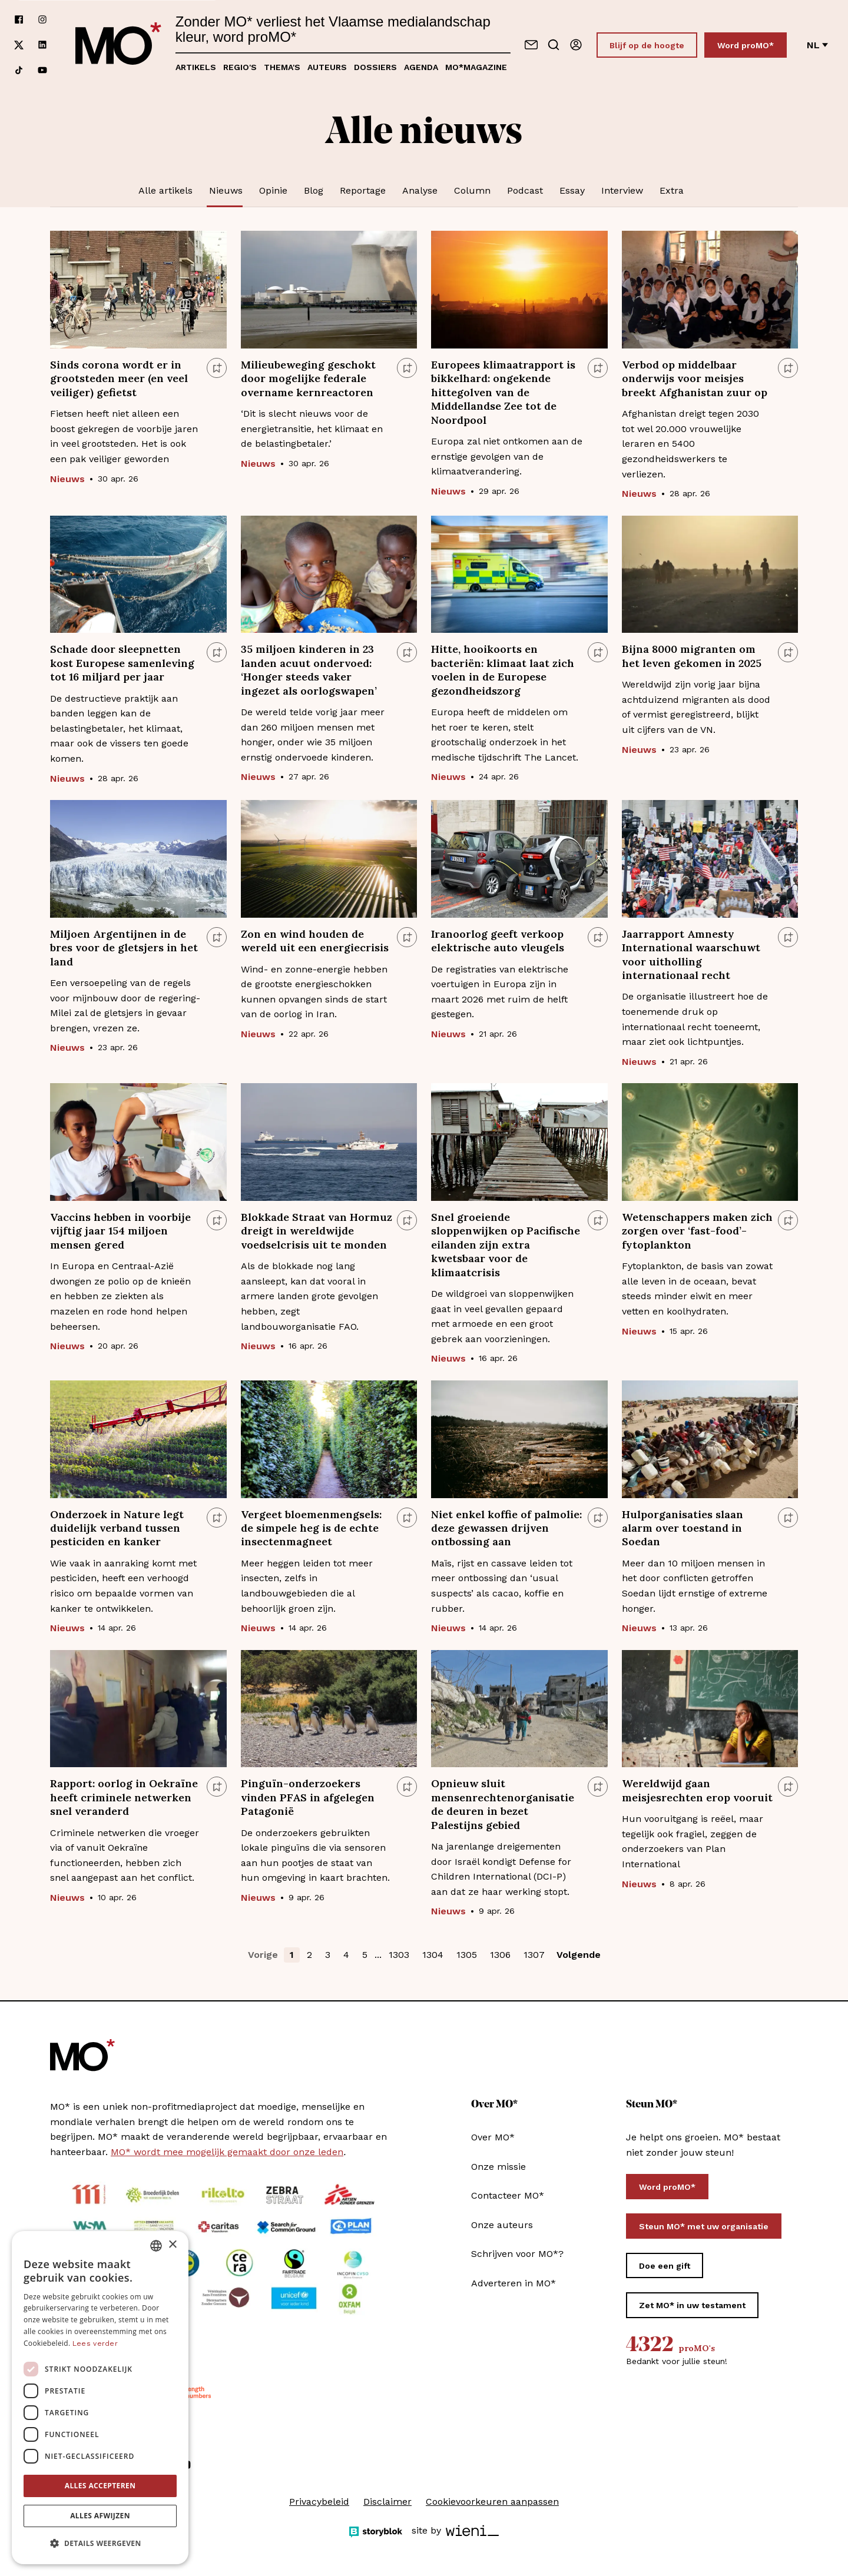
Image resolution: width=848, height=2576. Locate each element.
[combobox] (156, 2246)
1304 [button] (432, 1954)
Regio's (240, 67)
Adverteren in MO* (513, 2283)
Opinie (273, 190)
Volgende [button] (578, 1954)
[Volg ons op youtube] (42, 70)
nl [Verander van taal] (817, 45)
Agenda (421, 67)
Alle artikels (165, 190)
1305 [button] (466, 1954)
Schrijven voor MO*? (517, 2253)
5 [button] (364, 1954)
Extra (672, 190)
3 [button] (327, 1954)
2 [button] (309, 1954)
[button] (100, 2543)
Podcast (525, 190)
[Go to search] (553, 44)
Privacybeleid (319, 2501)
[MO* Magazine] (118, 44)
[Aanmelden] (575, 44)
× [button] (172, 2244)
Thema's (282, 67)
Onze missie (498, 2166)
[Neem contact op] (531, 44)
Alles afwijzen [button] (100, 2516)
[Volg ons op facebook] (19, 19)
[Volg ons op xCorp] (19, 45)
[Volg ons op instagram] (42, 19)
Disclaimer (387, 2501)
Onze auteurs (502, 2224)
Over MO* (493, 2137)
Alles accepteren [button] (100, 2486)
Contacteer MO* (507, 2195)
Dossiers (375, 67)
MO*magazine (476, 67)
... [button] (378, 1954)
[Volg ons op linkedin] (42, 45)
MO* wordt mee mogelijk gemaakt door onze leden (227, 2151)
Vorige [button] (263, 1954)
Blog (313, 190)
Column (472, 190)
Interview (622, 190)
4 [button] (346, 1954)
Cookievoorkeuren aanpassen (492, 2501)
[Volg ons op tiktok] (19, 70)
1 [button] (292, 1954)
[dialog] (100, 2397)
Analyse (420, 190)
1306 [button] (500, 1954)
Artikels (195, 67)
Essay (572, 190)
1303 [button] (399, 1954)
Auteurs (327, 67)
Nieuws (226, 190)
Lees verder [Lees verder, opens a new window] (95, 2343)
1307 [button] (534, 1954)
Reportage (363, 190)
